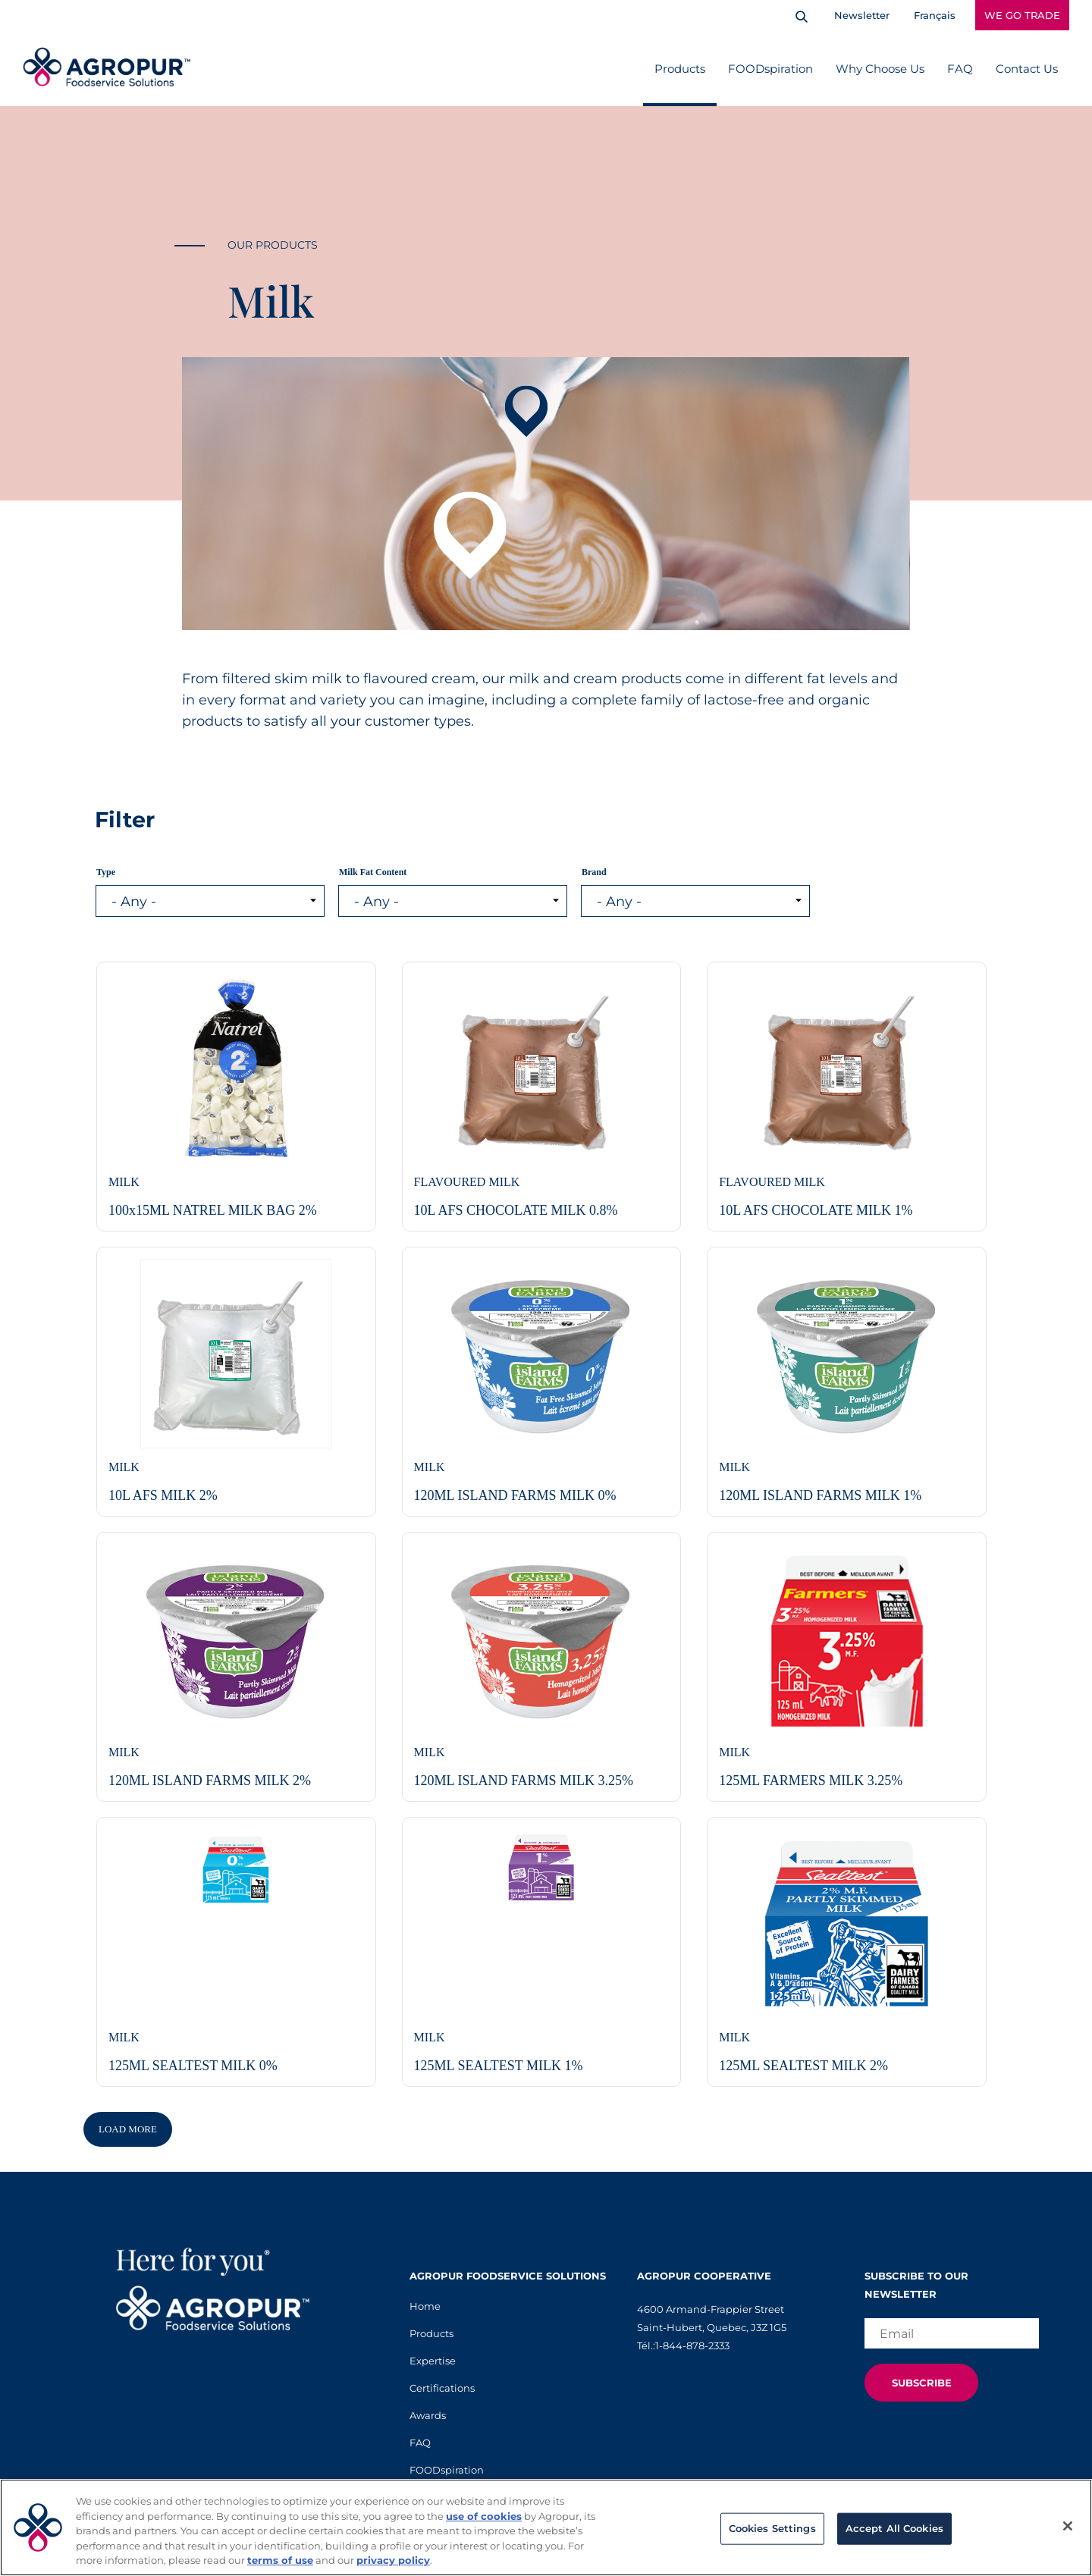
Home (425, 2306)
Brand (594, 872)
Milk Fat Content (372, 872)
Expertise (433, 2361)
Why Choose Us (880, 68)
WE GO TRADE (1022, 15)
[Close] (1067, 2526)
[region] (546, 2527)
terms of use (280, 2560)
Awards (428, 2415)
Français (935, 15)
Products (679, 68)
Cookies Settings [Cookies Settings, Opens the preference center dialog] (772, 2528)
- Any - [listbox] (133, 901)
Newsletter (862, 15)
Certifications (442, 2388)
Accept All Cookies (894, 2528)
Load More (128, 2129)
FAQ (960, 68)
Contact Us (1027, 68)
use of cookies (484, 2516)
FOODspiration (770, 68)
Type (105, 872)
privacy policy (393, 2560)
